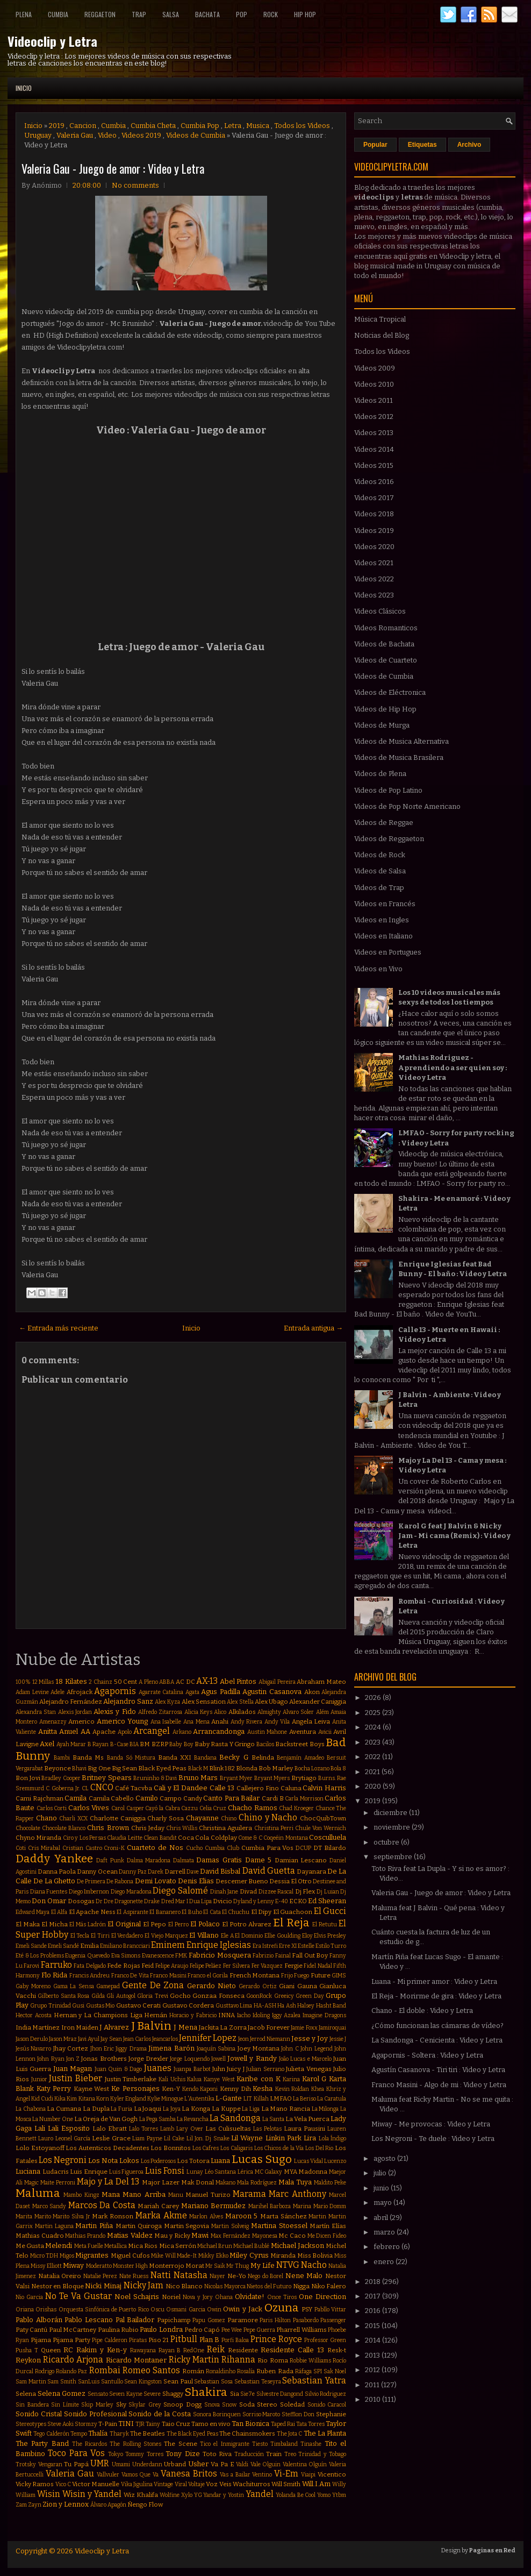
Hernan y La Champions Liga (98, 2015)
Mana (111, 2194)
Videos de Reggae (383, 823)
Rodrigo (44, 2371)
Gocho (180, 1995)
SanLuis (88, 2381)
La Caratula (331, 2098)
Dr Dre (104, 1901)
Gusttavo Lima (234, 2005)
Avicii (325, 1731)
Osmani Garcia (185, 2309)
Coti (21, 1848)
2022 (373, 1757)
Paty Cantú (31, 2329)
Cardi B (273, 1798)
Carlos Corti (52, 1808)
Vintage (163, 2484)
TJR (140, 2424)
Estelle (306, 1945)
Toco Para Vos (76, 2453)
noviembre (393, 1827)
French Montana (254, 1975)
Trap (139, 14)
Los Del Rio (319, 2148)
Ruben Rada (274, 2371)
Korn (102, 2098)
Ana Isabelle (166, 1721)
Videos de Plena (380, 774)
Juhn (218, 2069)
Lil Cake (174, 2138)
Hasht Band (331, 2005)
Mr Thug (237, 2265)
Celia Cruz (213, 1808)
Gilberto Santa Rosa (63, 1996)
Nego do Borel (265, 2276)
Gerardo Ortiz (257, 1986)
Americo (81, 1721)
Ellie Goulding (282, 1935)
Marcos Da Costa (101, 2205)
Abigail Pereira (277, 1681)
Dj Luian (328, 1891)
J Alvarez (114, 2027)
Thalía (97, 2433)
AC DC (185, 1681)
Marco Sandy (49, 2206)
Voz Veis (218, 2484)
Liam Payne (147, 2138)
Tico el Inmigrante (224, 2443)
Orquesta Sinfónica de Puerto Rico (104, 2309)
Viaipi (308, 2474)
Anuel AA (74, 1731)
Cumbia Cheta (153, 126)
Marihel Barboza (269, 2206)
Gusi (78, 2005)
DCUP (303, 1848)
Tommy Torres (144, 2454)
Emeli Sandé (63, 1945)
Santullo (112, 2381)
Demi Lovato (155, 1881)
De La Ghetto (54, 1881)
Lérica (245, 2171)
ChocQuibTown (323, 1818)
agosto (385, 2158)
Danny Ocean (97, 1871)
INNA (226, 2015)
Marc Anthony (297, 2194)
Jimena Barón (171, 2048)
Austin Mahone (267, 1731)
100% (23, 1681)
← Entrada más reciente (58, 1328)
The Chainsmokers (247, 2433)
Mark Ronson (112, 2216)
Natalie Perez (100, 2276)
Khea (317, 2089)
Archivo (469, 144)
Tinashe (310, 2443)
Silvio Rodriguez (326, 2393)
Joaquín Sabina (216, 2048)
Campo (171, 1798)
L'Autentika (199, 2098)
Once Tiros (282, 2297)
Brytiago (304, 1778)
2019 (56, 126)
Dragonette (128, 1901)
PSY (307, 2309)
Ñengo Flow (145, 2504)
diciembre (391, 1813)
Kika (60, 2098)
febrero (387, 2247)
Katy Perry (54, 2088)
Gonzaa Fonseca (218, 1995)
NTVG (287, 2265)
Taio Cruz (176, 2424)
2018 (373, 2282)
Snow (229, 2404)
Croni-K (114, 1848)
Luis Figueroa (126, 2171)
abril (382, 2218)
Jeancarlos (165, 2039)
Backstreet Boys (299, 1744)
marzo (385, 2232)
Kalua (194, 2079)
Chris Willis (181, 1828)
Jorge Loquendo (189, 2058)
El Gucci (330, 1911)
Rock (270, 14)
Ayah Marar (71, 1744)
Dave (192, 1871)
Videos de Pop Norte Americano (407, 806)
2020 (374, 1786)
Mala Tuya (295, 2182)
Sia (234, 2393)
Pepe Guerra (259, 2329)
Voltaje (196, 2484)
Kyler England (128, 2098)
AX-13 (207, 1681)
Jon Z (73, 2058)
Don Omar (49, 1901)
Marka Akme (161, 2215)
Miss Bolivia (315, 2255)
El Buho (192, 1912)
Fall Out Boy (310, 1955)
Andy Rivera (247, 1721)
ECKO (298, 1901)
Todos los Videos (302, 126)
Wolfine (170, 2495)
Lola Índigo (332, 2138)
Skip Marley (97, 2404)
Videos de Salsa (380, 871)
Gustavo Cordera (188, 2005)
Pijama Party (71, 2340)
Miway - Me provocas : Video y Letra (430, 2124)
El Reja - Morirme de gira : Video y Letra (436, 1996)
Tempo (78, 2433)
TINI (126, 2424)
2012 (373, 2370)
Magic (31, 2182)
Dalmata (183, 1860)
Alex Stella (240, 1701)
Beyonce (57, 1768)
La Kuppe (226, 2108)
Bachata (207, 14)
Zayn (34, 2504)
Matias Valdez (130, 2235)
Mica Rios (142, 2246)
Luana (220, 2161)
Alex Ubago (271, 1701)
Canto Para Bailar (231, 1798)
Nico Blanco (184, 2286)
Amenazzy (53, 1721)
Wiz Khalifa (141, 2495)
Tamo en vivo (211, 2424)
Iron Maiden (79, 2027)
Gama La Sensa (73, 1986)
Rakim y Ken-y (101, 2350)
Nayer (217, 2276)
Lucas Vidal (308, 2161)
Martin (317, 2216)
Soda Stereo (258, 2404)
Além (322, 1712)
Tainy (153, 2424)
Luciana (28, 2171)
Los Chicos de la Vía (279, 2148)
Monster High (130, 2265)
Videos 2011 (373, 400)
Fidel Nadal (318, 1965)
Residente (243, 2350)
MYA (290, 2171)
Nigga (301, 2286)
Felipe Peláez (205, 1965)
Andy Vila (277, 1721)
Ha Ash (286, 2005)
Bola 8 (338, 1768)
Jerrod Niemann (270, 2039)
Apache (104, 1731)
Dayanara (311, 1871)
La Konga (196, 2108)
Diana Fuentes (49, 1891)
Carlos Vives (89, 1808)
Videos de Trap (379, 888)
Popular (375, 144)
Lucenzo (335, 2161)
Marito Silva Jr (71, 2216)
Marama (249, 2194)
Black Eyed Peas (162, 1768)
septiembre (394, 1857)
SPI (317, 2371)
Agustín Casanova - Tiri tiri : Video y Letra (438, 2070)
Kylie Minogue (165, 2098)
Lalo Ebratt (109, 2128)
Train (274, 2454)
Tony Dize (182, 2454)
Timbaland (284, 2443)
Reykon (28, 2360)
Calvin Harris (324, 1788)
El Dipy (261, 1912)
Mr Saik (215, 2265)
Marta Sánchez (283, 2216)
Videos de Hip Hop (385, 709)
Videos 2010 (374, 384)
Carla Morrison (304, 1798)
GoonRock (259, 1996)
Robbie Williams (310, 2360)
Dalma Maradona (149, 1860)
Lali (39, 2128)
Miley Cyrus (249, 2255)
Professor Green (325, 2340)
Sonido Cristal (39, 2414)
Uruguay (38, 135)
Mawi (200, 2235)
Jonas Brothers (103, 2058)
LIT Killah (255, 2098)
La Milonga (325, 2108)
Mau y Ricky (172, 2235)
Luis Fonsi (165, 2171)
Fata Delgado (89, 1965)
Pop (241, 14)
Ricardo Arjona (73, 2359)
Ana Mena (196, 1721)
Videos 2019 (141, 135)
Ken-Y (171, 2089)
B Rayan (98, 1744)
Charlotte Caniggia (118, 1818)
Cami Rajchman (39, 1798)
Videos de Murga (382, 725)
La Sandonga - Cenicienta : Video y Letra (437, 2040)
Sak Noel (335, 2371)
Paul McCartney (72, 2329)
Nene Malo (304, 2276)
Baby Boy (181, 1744)
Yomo (324, 2495)
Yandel (260, 2494)
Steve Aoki (60, 2424)
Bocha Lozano (312, 1768)
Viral (181, 2484)
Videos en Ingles (381, 920)
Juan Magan (72, 2069)
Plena (24, 14)
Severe (152, 2393)
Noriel (171, 2297)
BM (145, 1744)
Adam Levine (32, 1692)
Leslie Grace (111, 2138)
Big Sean (124, 1768)
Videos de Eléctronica (390, 692)
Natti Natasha (178, 2275)
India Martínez (38, 2027)
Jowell (218, 2058)
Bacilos (265, 1744)
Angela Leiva (311, 1721)
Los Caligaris (236, 2148)
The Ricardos (89, 2443)
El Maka (28, 1924)
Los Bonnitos (170, 2148)
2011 (373, 2385)
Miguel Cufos (130, 2255)
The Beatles (147, 2433)
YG (198, 2495)
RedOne (193, 2350)
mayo (383, 2202)
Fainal (283, 1955)
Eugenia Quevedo (87, 1955)
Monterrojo (166, 2265)
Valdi (242, 2464)
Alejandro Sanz (128, 1701)
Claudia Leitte (124, 1837)
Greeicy (284, 1996)
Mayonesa (264, 2235)
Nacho (314, 2265)
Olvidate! (249, 2297)
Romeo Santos (151, 2370)
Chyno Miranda (38, 1837)
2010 (373, 2399)
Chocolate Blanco (63, 1828)
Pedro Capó (202, 2329)
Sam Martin (31, 2381)
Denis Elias (196, 1881)
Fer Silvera (236, 1965)
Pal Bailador (135, 2320)
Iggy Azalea (286, 2015)
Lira (310, 2138)
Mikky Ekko (213, 2255)
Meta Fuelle (88, 2246)
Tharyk (119, 2433)
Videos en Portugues (387, 952)
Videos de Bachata (384, 644)
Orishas (45, 2309)
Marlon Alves (206, 2216)
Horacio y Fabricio (193, 2015)
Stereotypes (31, 2424)
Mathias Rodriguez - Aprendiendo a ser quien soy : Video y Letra (452, 1067)
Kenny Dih (235, 2089)
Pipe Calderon (109, 2340)
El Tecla (80, 1935)
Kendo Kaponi (200, 2089)
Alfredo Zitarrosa (160, 1712)
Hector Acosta (34, 2015)
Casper (135, 1808)
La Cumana (64, 2108)
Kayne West (92, 2089)
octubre (387, 1842)
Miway (73, 2265)
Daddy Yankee (54, 1859)
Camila (75, 1798)
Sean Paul (178, 2381)
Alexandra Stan (36, 1712)
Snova (212, 2404)
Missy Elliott (46, 2265)
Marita (24, 2216)
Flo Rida (54, 1975)
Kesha (262, 2088)
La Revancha (193, 2119)
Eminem (168, 1945)
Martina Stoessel (279, 2226)
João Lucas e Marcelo (305, 2058)
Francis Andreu (89, 1975)
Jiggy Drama (131, 2048)
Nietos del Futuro (269, 2286)
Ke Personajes (135, 2088)
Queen (51, 2350)
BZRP (160, 1744)
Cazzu (189, 1808)
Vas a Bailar (235, 2474)
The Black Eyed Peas (192, 2433)
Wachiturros (251, 2484)
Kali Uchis (172, 2079)
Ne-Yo (236, 2276)
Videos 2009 (374, 368)
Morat (194, 2265)
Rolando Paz (71, 2371)
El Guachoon (292, 1912)
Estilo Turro (330, 1945)
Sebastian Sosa (213, 2381)
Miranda (283, 2255)
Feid (147, 1965)
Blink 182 (222, 1768)
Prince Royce (276, 2339)
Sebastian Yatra (314, 2380)
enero (385, 2262)
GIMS (339, 1975)
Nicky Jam (144, 2285)
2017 (373, 2296)
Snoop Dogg (182, 2404)
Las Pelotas (267, 2128)
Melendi (58, 2245)
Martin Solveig (230, 2226)
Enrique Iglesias (218, 1945)
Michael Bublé (251, 2246)
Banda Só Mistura (131, 1757)
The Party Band (42, 2443)
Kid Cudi (42, 2098)
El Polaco (205, 1924)
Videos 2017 (374, 498)
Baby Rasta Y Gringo (225, 1744)
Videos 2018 (374, 514)
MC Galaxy (269, 2171)
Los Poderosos (158, 2161)
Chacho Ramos (252, 1808)
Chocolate (28, 1828)
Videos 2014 (374, 449)
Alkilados (242, 1712)
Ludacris (55, 2171)
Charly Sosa (165, 1818)
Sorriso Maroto (261, 2414)
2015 (373, 2326)
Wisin (48, 2494)
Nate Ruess (134, 2276)
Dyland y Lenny (253, 1901)
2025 (373, 1713)
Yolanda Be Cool (296, 2495)
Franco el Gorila (208, 1975)
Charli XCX (73, 1818)
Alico (220, 1712)
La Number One (52, 2119)
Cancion (82, 126)
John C (289, 2048)
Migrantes (92, 2255)
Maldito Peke (330, 2182)
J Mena (185, 2027)
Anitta (47, 1731)
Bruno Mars (198, 1778)
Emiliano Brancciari (125, 1945)
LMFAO (281, 2098)
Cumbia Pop (200, 126)
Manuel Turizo (207, 2194)
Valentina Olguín (305, 2464)
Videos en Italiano (383, 936)
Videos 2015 (373, 465)
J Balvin (151, 2026)
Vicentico (332, 2474)
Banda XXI (174, 1757)
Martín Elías (328, 2226)
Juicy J (235, 2069)
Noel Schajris (136, 2297)
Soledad (292, 2404)
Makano (225, 2182)
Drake (152, 1901)
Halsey (305, 2005)
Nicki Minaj (103, 2286)
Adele (57, 1692)
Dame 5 (258, 1860)
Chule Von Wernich (320, 1828)
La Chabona (31, 2108)
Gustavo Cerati (138, 2005)
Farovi (31, 1965)
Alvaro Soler (298, 1712)
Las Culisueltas (228, 2128)
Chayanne (202, 1818)
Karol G (314, 2079)
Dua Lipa (200, 1901)
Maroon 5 (241, 2216)
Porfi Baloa (235, 2340)
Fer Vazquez (267, 1965)
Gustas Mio (100, 2005)
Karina (291, 2079)
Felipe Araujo (171, 1965)
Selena (26, 2393)
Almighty (269, 1712)
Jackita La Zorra (223, 2027)
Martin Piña (94, 2226)
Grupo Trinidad (50, 2005)
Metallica (115, 2246)
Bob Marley (276, 1768)
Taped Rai (283, 2424)
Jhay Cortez (70, 2048)
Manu (175, 2194)
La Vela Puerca (307, 2119)
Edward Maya (32, 1912)
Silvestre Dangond (280, 2393)
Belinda (263, 1757)
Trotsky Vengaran (39, 2464)
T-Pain (107, 2424)
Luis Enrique (88, 2171)
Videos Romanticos (386, 628)
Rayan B (170, 2350)
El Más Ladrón (87, 1924)
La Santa (273, 2119)
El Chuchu (235, 1912)
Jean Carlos (137, 2039)
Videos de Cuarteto (385, 660)
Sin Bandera (32, 2404)
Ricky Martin (194, 2359)
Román (193, 2371)
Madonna (312, 2171)
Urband (175, 2464)
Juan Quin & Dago (118, 2069)
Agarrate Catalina (161, 1692)
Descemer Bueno (242, 1881)
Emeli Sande (31, 1945)
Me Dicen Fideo (326, 2235)
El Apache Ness (92, 1912)
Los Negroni (63, 2160)
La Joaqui (148, 2108)
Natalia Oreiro (60, 2276)
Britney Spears (107, 1778)
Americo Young (122, 1721)
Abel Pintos (238, 1681)
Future (321, 1975)
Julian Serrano (265, 2069)
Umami (121, 2464)
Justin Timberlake (131, 2079)
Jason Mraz (63, 2039)
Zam (21, 2504)
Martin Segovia (187, 2226)
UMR (99, 2463)
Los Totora (193, 2161)
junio (382, 2188)
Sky (121, 2404)
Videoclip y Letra (52, 41)
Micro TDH (44, 2255)
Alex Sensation (204, 1701)
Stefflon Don (298, 2414)
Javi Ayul (88, 2039)
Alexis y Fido (115, 1711)
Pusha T (27, 2350)
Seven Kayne (125, 2393)
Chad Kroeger (296, 1808)
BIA (134, 1744)
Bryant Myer (236, 1778)
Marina (302, 2206)
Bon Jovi (28, 1778)
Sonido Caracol (327, 2404)
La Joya (172, 2108)
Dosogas (81, 1901)
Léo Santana (220, 2171)
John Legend (316, 2048)
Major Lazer (161, 2182)
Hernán (155, 2015)
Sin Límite (65, 2404)
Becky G (233, 1757)
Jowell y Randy (252, 2058)
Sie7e (247, 2393)
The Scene (180, 2443)
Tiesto (260, 2443)
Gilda (98, 1996)
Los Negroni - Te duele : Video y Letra (432, 2138)
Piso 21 (158, 2340)
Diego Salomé (180, 1890)
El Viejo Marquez (166, 1935)
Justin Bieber (75, 2078)
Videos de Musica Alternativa (401, 741)
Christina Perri (273, 1828)
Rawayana (143, 2350)
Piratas (138, 2340)
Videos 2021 (373, 563)
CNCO (101, 1787)
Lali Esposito (69, 2128)
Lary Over (189, 2128)
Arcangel (151, 1731)
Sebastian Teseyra (257, 2381)
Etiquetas (422, 144)
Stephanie (331, 2414)
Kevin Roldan (292, 2089)
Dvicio (222, 1901)
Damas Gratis (219, 1860)
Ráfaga (303, 2371)
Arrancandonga (219, 1731)
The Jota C (290, 2433)
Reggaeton (100, 14)
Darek (155, 1871)
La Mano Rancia (285, 2108)
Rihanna (238, 2359)
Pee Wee (231, 2329)
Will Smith (285, 2484)
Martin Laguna (54, 2226)
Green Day (310, 1996)
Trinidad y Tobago (322, 2454)
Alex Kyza (167, 1701)
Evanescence (158, 1955)
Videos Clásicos (380, 611)
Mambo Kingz (81, 2194)
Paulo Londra (161, 2329)
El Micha (54, 1924)
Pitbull (183, 2339)
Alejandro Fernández (70, 1701)
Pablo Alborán (39, 2320)
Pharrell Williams (301, 2329)
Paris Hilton (275, 2320)
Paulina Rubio (118, 2329)
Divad (248, 1891)
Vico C (63, 2484)
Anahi (219, 1721)
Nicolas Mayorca (225, 2286)
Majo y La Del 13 (108, 2181)
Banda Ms (88, 1757)
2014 (373, 2340)
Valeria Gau (74, 135)
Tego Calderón (51, 2433)
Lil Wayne (247, 2138)
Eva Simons (126, 1955)
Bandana (205, 1757)
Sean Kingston (143, 2381)
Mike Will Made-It (174, 2255)
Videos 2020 (374, 547)
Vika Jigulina (137, 2484)
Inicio (24, 87)
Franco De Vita (130, 1975)
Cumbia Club (222, 1848)
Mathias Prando (85, 2235)
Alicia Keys (198, 1712)
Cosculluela (327, 1837)
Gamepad (108, 1986)
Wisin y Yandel (92, 2494)
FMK (181, 1955)
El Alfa (59, 1912)
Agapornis (115, 1691)
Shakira (205, 2392)
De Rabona (119, 1881)
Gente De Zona (153, 1985)
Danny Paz (133, 1871)
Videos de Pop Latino (388, 790)
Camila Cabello (111, 1798)
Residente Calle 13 (292, 2350)
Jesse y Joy (309, 2038)
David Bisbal (220, 1871)
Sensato (98, 2393)
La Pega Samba (157, 2119)
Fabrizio (263, 1955)
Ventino (262, 2474)
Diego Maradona (131, 1891)
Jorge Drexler (148, 2058)
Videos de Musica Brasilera (398, 757)
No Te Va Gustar (78, 2296)
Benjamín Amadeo (300, 1757)
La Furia (121, 2108)
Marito (42, 2216)
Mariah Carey (158, 2206)
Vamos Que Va (140, 2474)
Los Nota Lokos (113, 2161)
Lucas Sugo (262, 2159)
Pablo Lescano (88, 2320)
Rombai (104, 2370)
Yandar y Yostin (223, 2495)
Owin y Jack (242, 2309)
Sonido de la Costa (159, 2414)
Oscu (157, 2309)
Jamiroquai (332, 2027)
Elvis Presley (330, 1935)
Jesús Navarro (33, 2048)
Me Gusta (30, 2246)
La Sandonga (235, 2118)
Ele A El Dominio (242, 1935)
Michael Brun (214, 2246)
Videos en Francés (384, 904)
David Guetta (268, 1871)
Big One (99, 1768)
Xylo (186, 2495)
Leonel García (72, 2138)
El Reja (291, 1923)
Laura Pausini (304, 2128)
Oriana (25, 2309)
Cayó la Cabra (162, 1808)
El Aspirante (132, 1912)
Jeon (243, 2039)
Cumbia (58, 14)
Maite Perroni (57, 2182)
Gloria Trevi (152, 1996)
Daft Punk (110, 1860)
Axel (47, 1744)
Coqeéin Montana (285, 1837)
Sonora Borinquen (217, 2414)
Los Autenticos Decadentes (107, 2148)
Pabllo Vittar (330, 2309)
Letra (232, 126)
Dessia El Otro (290, 1881)
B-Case (119, 1744)
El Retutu (324, 1924)
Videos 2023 (374, 595)
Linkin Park (284, 2138)
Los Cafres (205, 2148)
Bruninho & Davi (155, 1778)
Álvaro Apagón (108, 2504)
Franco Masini (168, 1975)
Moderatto (99, 2265)
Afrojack (79, 1692)
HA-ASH (265, 2005)
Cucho (194, 1848)
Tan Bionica (250, 2424)
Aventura (302, 1731)
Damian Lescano (301, 1860)
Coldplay (224, 1837)
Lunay (194, 2171)
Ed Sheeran (327, 1901)
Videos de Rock (379, 855)
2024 (374, 1727)
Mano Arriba (144, 2194)
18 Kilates (71, 1681)
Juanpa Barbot (192, 2069)
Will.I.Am (316, 2484)
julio (381, 2173)
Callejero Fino (257, 1788)
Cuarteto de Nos (155, 1848)
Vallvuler (108, 2474)
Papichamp (174, 2320)
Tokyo (115, 2454)
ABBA (166, 1681)
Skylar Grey (144, 2404)
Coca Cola (193, 1837)
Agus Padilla (220, 1692)
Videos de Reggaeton (389, 839)
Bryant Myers (272, 1778)
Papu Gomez (208, 2320)
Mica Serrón (177, 2246)
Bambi (62, 1757)
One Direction (322, 2297)
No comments (135, 185)
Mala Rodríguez (257, 2182)
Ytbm (339, 2495)
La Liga (251, 2108)
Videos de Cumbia (195, 135)
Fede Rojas (123, 1965)
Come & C (250, 1837)
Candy (192, 1798)
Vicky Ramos (35, 2484)
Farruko (56, 1965)
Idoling (261, 2015)
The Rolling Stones (135, 2443)
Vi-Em (286, 2473)
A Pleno (148, 1681)
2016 (373, 2311)
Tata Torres (310, 2424)
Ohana (224, 2297)
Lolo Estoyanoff (40, 2148)
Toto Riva (217, 2454)
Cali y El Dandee (180, 1788)
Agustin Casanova (272, 1692)
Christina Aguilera (225, 1828)
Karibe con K (258, 2079)
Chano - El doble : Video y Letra (422, 2010)
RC (68, 2350)
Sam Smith (61, 2381)
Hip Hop (305, 14)
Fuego (301, 1975)
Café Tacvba (133, 1788)
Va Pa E (222, 2464)
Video (107, 135)
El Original (124, 1924)
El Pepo (154, 1924)
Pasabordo (306, 2320)
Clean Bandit (159, 1837)
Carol (118, 1808)
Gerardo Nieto (211, 1986)
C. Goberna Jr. (63, 1788)
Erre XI (288, 1945)
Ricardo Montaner (136, 2360)
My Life (262, 2265)
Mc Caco (292, 2235)
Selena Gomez (62, 2393)
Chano (46, 1818)
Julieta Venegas (308, 2069)
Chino (228, 1818)
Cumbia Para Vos (267, 1848)
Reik (216, 2349)
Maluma (38, 2193)
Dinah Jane (224, 1891)
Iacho (243, 2015)
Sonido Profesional (95, 2414)
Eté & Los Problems (40, 1955)
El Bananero (164, 1912)
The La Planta (325, 2433)
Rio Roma (272, 2360)
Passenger (333, 2320)
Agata (192, 1692)
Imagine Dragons (324, 2015)
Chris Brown (107, 1828)
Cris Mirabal (44, 1848)
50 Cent (126, 1681)
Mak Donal (197, 2182)
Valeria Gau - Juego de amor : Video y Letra (112, 168)
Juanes (157, 2068)
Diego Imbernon (89, 1891)
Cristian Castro (82, 1848)
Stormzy (86, 2424)
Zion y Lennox (65, 2504)
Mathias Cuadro (40, 2235)
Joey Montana (258, 2048)
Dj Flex (305, 1891)
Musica (257, 126)
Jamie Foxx (304, 2027)
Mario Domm (330, 2206)
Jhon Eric (102, 2048)
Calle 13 (222, 1788)
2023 (373, 1742)
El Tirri (100, 1935)
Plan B (209, 2340)
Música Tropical (380, 319)
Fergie (293, 1965)
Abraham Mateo (321, 1681)
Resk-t (336, 2350)
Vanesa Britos (189, 2473)
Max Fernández (230, 2235)
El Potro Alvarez (246, 1924)
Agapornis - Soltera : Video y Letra (427, 2055)
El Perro (178, 1924)
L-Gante (229, 2098)
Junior (39, 2079)
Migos (67, 2255)
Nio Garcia (29, 2297)
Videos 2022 (374, 579)
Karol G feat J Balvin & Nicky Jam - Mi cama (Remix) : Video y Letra (454, 1535)
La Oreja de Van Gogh (106, 2119)
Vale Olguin (265, 2464)
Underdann (147, 2464)
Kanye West (219, 2079)
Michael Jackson (297, 2245)
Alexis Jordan (75, 1712)
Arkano (182, 1731)
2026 (374, 1697)
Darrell (174, 1871)
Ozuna (281, 2308)
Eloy (307, 1935)
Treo (290, 2454)
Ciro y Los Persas (84, 1837)
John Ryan (50, 2058)
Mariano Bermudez (213, 2206)
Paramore (242, 2320)
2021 (373, 1772)
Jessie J (337, 2039)
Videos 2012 (373, 416)
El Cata (211, 1912)
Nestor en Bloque (57, 2286)
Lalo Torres (143, 2128)
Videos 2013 (373, 433)
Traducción (249, 2454)
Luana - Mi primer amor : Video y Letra (434, 1981)
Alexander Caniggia (317, 1701)
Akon (312, 1692)
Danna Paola (57, 1871)
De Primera (91, 1881)
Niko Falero (329, 2286)
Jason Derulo (32, 2039)
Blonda (246, 1768)
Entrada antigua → (313, 1328)
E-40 (281, 1901)
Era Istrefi (265, 1945)
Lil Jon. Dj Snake (207, 2138)
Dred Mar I (174, 1901)
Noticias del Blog (381, 335)
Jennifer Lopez (207, 2038)
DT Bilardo (329, 1848)
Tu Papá (76, 2464)
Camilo (146, 1798)
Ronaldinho (220, 2371)
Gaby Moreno (33, 1986)
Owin (214, 2309)
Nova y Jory (198, 2297)
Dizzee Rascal (276, 1891)
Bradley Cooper (61, 1778)
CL (85, 1788)
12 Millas (43, 1681)
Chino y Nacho (268, 1817)
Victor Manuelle (95, 2484)
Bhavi (79, 1768)
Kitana (86, 2098)
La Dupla (96, 2108)
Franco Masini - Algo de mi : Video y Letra (438, 2085)
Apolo (125, 1731)
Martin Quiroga (139, 2226)
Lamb (167, 2128)
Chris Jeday (147, 1828)
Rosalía (246, 2371)
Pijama (41, 2340)
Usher (198, 2464)
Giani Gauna (298, 1986)
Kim (72, 2098)
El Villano (204, 1935)
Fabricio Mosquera (220, 1955)
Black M (198, 1768)
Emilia (89, 1945)
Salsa (170, 14)
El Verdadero (127, 1935)
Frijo (287, 1975)
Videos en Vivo (378, 969)
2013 (373, 2355)
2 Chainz (100, 1681)
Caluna (291, 1788)
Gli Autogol (120, 1996)
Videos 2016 (374, 482)
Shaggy (172, 2393)
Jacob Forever (269, 2027)
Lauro (45, 2138)
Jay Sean (111, 2039)
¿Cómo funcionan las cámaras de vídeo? (437, 2026)
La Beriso (304, 2098)
